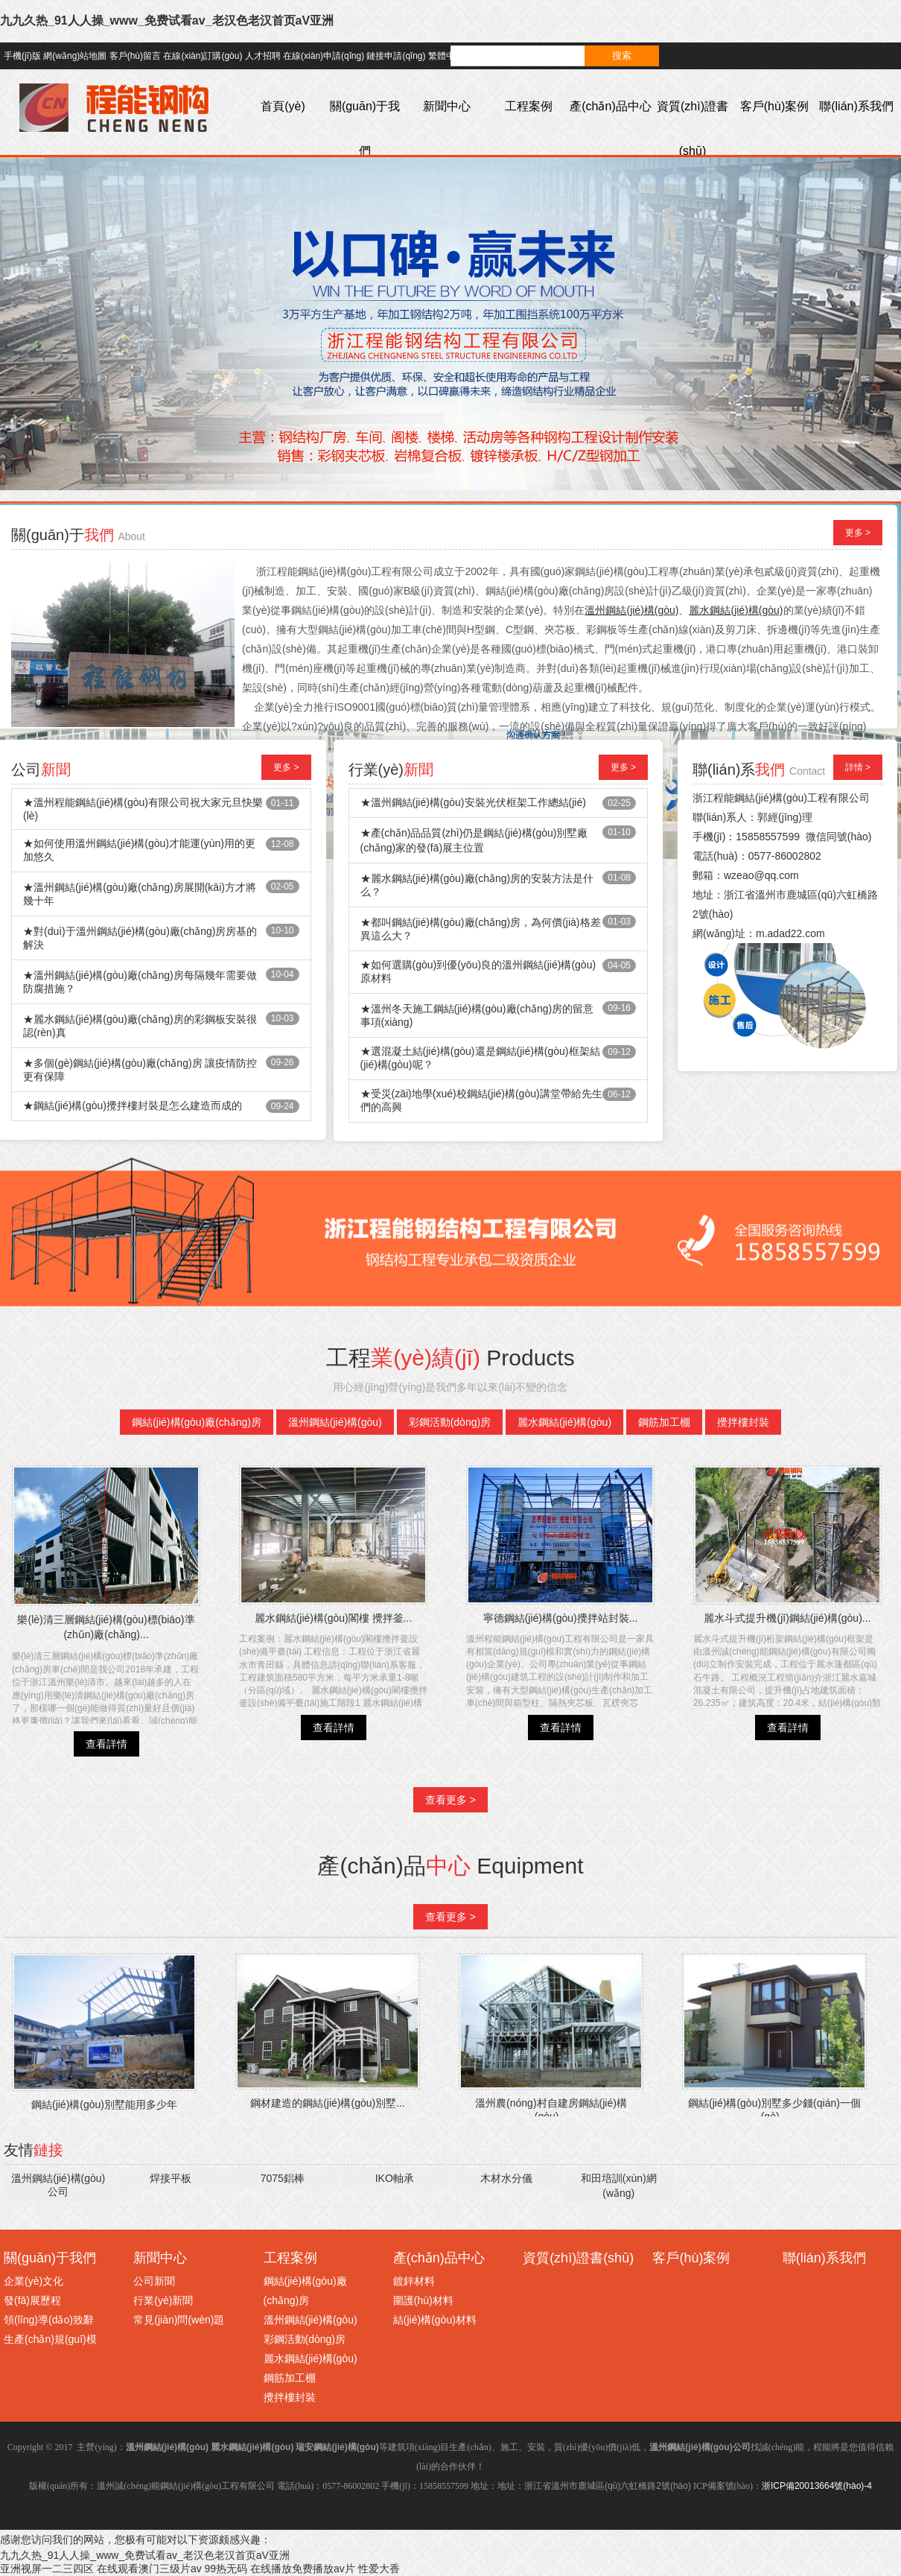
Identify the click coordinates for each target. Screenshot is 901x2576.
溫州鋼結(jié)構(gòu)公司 (58, 2185)
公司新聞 (154, 2281)
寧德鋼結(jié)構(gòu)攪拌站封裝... (560, 1618)
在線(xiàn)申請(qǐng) (323, 56)
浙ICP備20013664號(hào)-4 (817, 2486)
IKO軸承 (394, 2178)
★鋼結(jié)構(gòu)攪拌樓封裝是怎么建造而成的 (132, 1105)
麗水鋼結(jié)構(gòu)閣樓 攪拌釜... (334, 1618)
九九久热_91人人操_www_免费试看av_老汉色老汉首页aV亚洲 (167, 20)
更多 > (857, 532)
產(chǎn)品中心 (610, 106)
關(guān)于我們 (365, 128)
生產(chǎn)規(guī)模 (50, 2339)
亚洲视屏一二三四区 (47, 2569)
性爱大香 (379, 2569)
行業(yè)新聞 (163, 2300)
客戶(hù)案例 (774, 106)
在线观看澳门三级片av (149, 2569)
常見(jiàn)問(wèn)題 (178, 2320)
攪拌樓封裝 (743, 1422)
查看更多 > (450, 1800)
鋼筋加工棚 (664, 1422)
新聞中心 (447, 106)
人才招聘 (263, 56)
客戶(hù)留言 (135, 56)
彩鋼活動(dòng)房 (450, 1422)
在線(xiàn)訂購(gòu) (202, 56)
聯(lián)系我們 (856, 106)
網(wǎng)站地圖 (74, 56)
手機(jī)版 (22, 56)
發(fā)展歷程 (32, 2300)
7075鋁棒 (283, 2178)
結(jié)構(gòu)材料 (435, 2320)
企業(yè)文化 (33, 2281)
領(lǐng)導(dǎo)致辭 (49, 2320)
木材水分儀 (506, 2178)
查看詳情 (106, 1744)
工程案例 (529, 106)
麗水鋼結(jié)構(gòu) (564, 1422)
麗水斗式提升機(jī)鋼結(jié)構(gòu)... (787, 1618)
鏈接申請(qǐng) (395, 56)
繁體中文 (446, 56)
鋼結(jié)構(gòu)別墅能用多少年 (104, 2104)
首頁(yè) (283, 106)
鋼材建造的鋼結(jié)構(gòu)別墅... (327, 2103)
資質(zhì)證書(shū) (692, 128)
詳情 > (857, 767)
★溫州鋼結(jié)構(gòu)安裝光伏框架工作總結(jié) (473, 802)
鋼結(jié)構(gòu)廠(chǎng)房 (196, 1422)
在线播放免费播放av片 (302, 2569)
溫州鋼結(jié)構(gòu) (335, 1422)
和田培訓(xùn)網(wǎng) (619, 2185)
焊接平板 (170, 2178)
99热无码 (226, 2569)
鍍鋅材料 (414, 2281)
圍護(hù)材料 (423, 2300)
